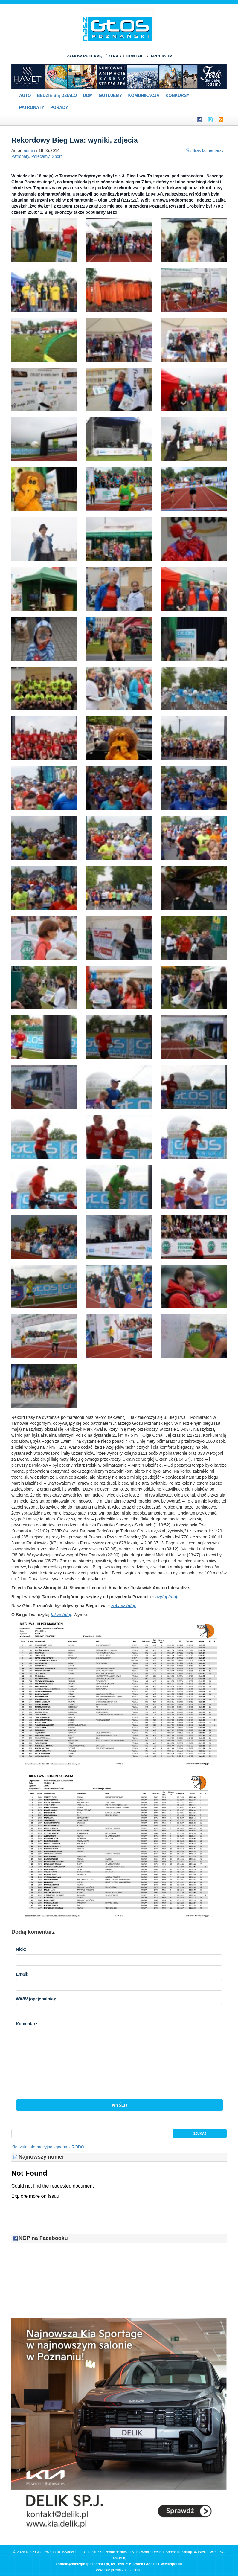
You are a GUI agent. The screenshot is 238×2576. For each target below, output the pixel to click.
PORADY (59, 107)
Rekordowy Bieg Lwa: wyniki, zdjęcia (74, 140)
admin (29, 150)
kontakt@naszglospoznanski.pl (82, 2564)
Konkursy (177, 95)
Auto (25, 95)
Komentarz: (27, 2023)
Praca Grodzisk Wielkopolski (157, 2564)
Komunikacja (143, 95)
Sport (57, 156)
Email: (22, 1974)
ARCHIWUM (161, 56)
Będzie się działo (57, 95)
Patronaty (31, 107)
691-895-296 (121, 2564)
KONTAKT (135, 56)
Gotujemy (110, 95)
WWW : (36, 1999)
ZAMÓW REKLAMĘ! (85, 56)
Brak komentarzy (208, 150)
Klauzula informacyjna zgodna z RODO (47, 2147)
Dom (88, 95)
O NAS (115, 56)
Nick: (21, 1949)
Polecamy (40, 156)
